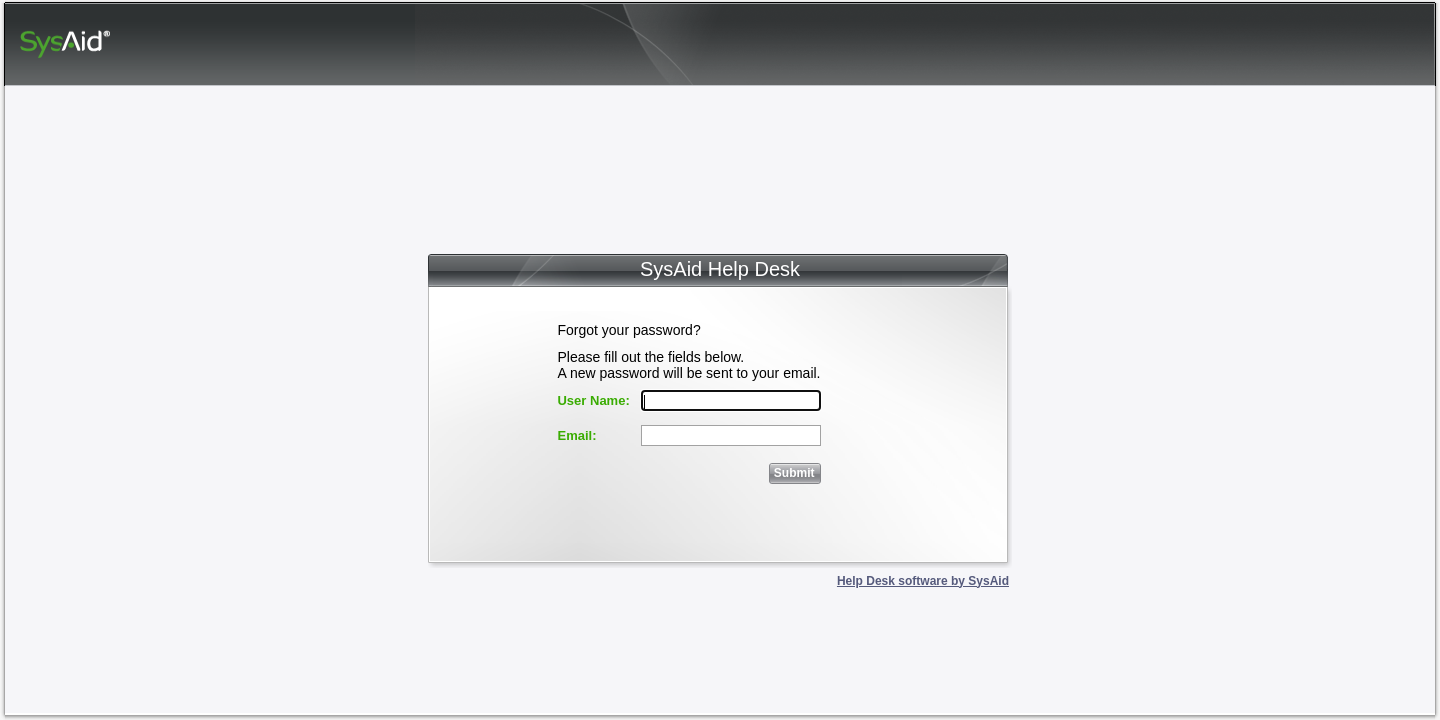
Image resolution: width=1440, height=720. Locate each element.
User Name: (593, 400)
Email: (576, 435)
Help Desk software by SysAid (923, 581)
